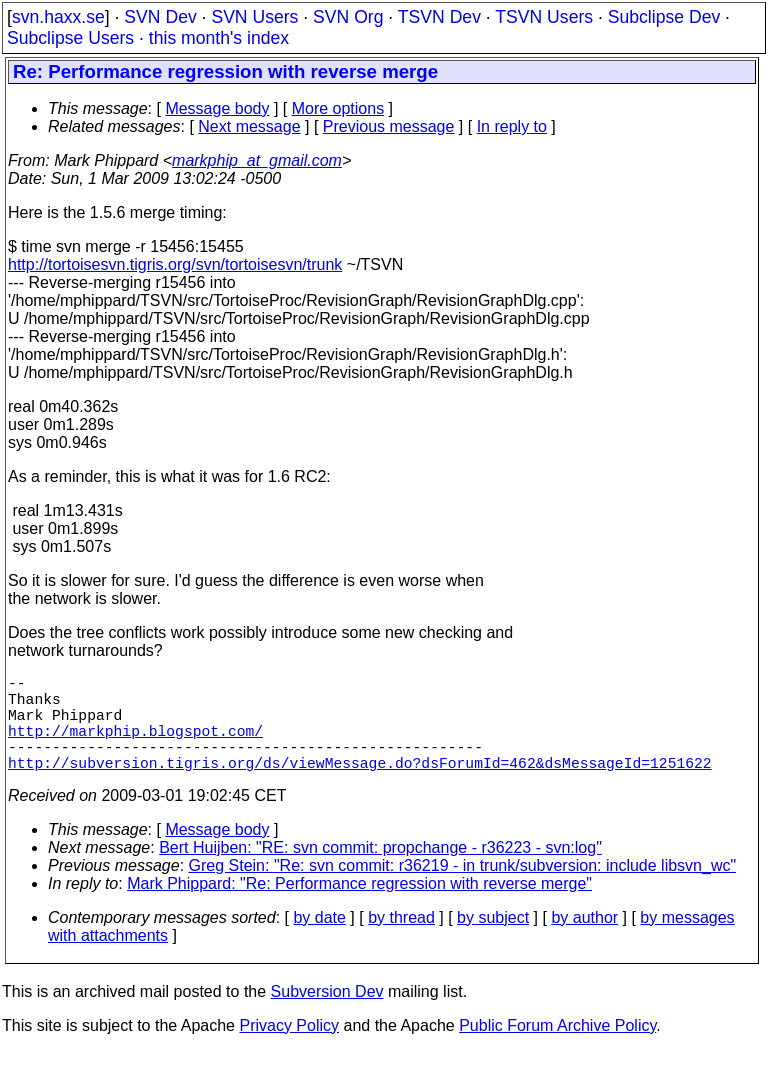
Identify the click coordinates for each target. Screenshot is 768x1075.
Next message (249, 126)
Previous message (389, 126)
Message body (217, 108)
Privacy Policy (289, 1049)
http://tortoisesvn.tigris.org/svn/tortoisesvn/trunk (175, 264)
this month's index (219, 38)
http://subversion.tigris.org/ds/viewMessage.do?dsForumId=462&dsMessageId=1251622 (360, 786)
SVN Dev (160, 17)
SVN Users (254, 17)
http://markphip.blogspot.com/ (135, 746)
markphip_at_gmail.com (257, 160)
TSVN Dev (439, 17)
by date (319, 941)
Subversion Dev (327, 1015)
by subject (493, 941)
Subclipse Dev (664, 17)
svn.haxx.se (58, 17)
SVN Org (348, 17)
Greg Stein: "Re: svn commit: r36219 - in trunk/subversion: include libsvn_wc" (463, 889)
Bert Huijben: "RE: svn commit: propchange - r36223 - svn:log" (380, 871)
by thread (401, 941)
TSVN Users (544, 17)
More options (338, 108)
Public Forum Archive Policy (557, 1049)
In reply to (512, 126)
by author (584, 941)
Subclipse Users (70, 38)
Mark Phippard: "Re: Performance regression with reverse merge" (359, 907)
